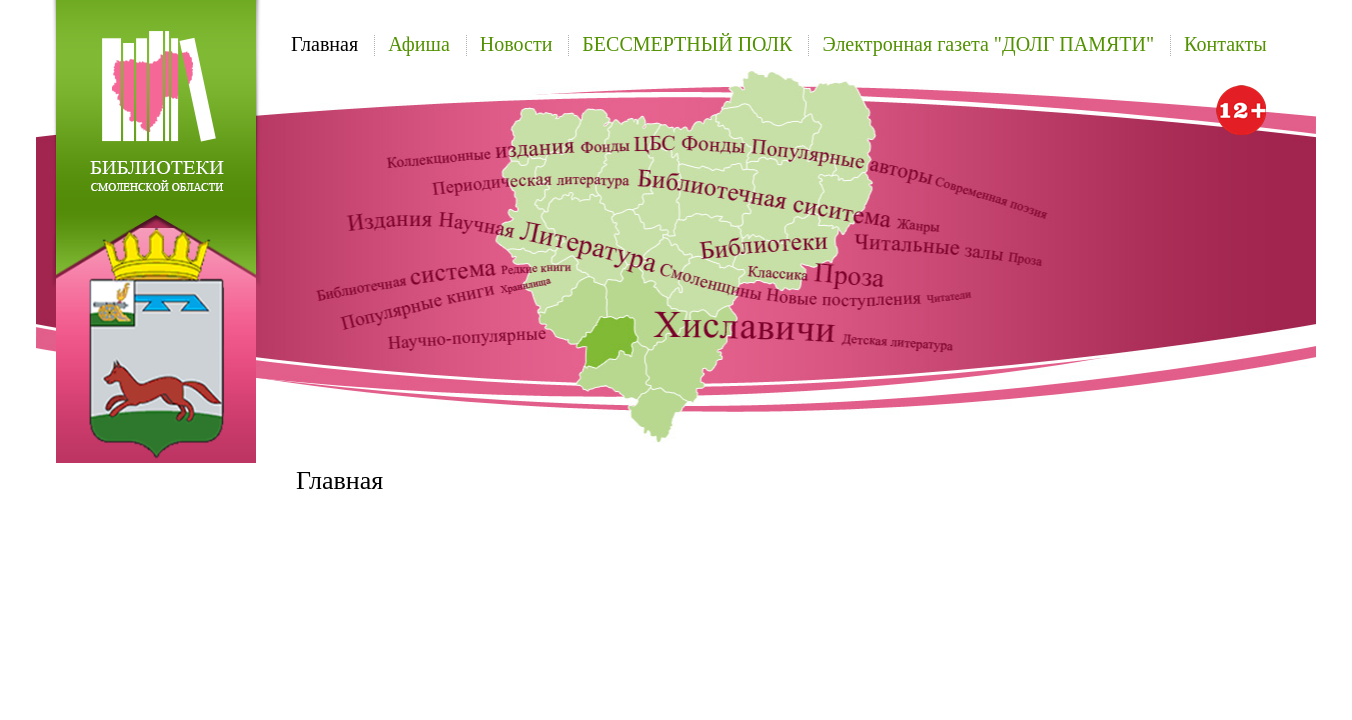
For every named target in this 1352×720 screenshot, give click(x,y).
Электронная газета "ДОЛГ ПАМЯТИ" (988, 44)
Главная (324, 44)
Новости (516, 44)
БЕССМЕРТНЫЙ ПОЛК (687, 44)
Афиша (419, 44)
